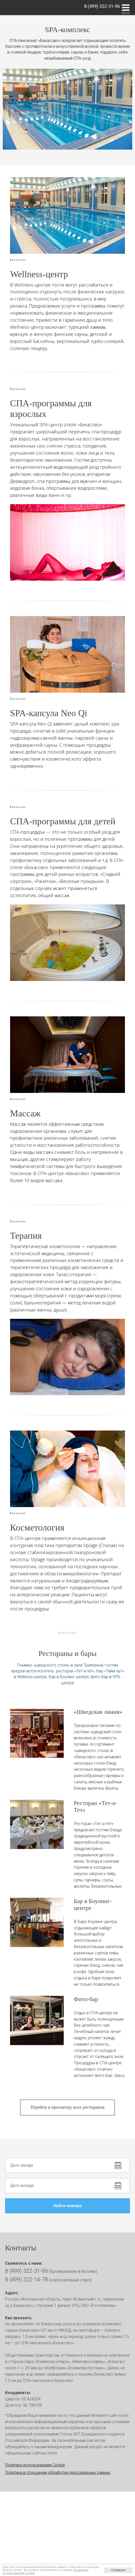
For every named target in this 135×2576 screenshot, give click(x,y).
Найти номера (91, 2205)
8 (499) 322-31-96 (102, 6)
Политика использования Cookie (35, 2465)
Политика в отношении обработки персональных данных (57, 2472)
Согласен (118, 2570)
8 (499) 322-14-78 (26, 2279)
